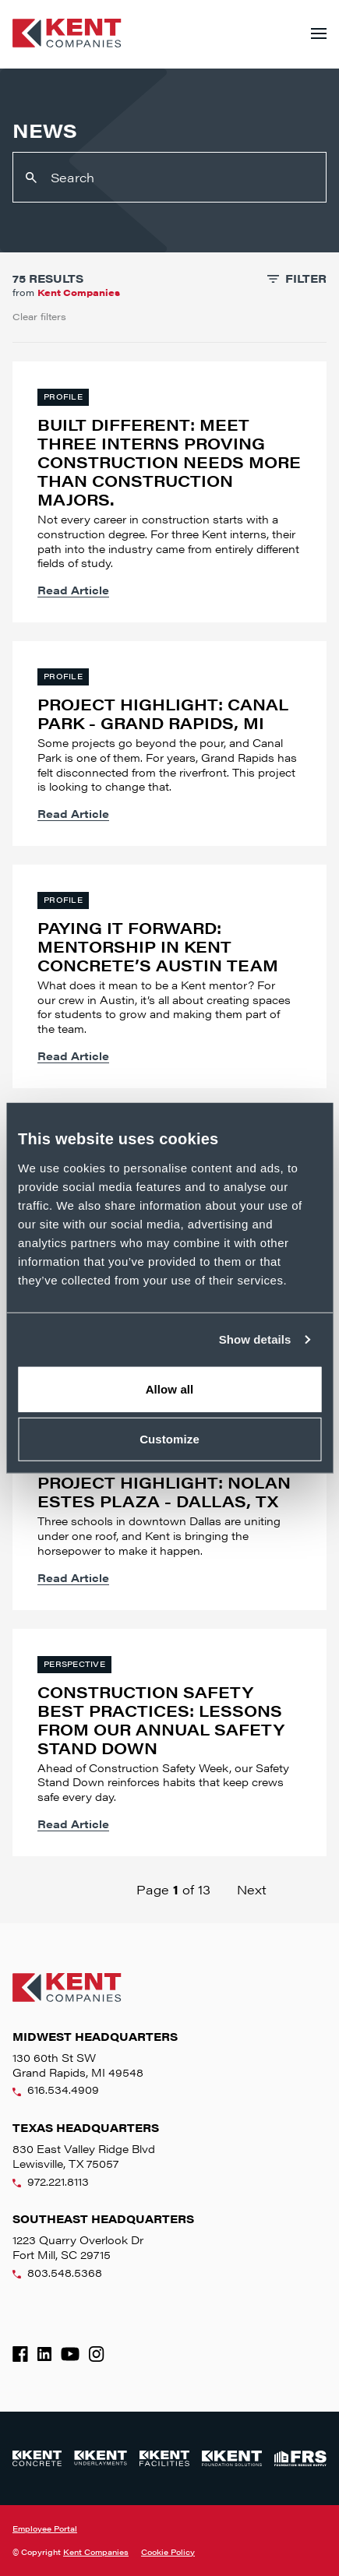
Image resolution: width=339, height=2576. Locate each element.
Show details (255, 1339)
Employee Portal (44, 2528)
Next (252, 1889)
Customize (169, 1439)
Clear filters (39, 316)
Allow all (170, 1388)
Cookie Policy (168, 2552)
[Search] (169, 177)
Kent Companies (96, 2551)
